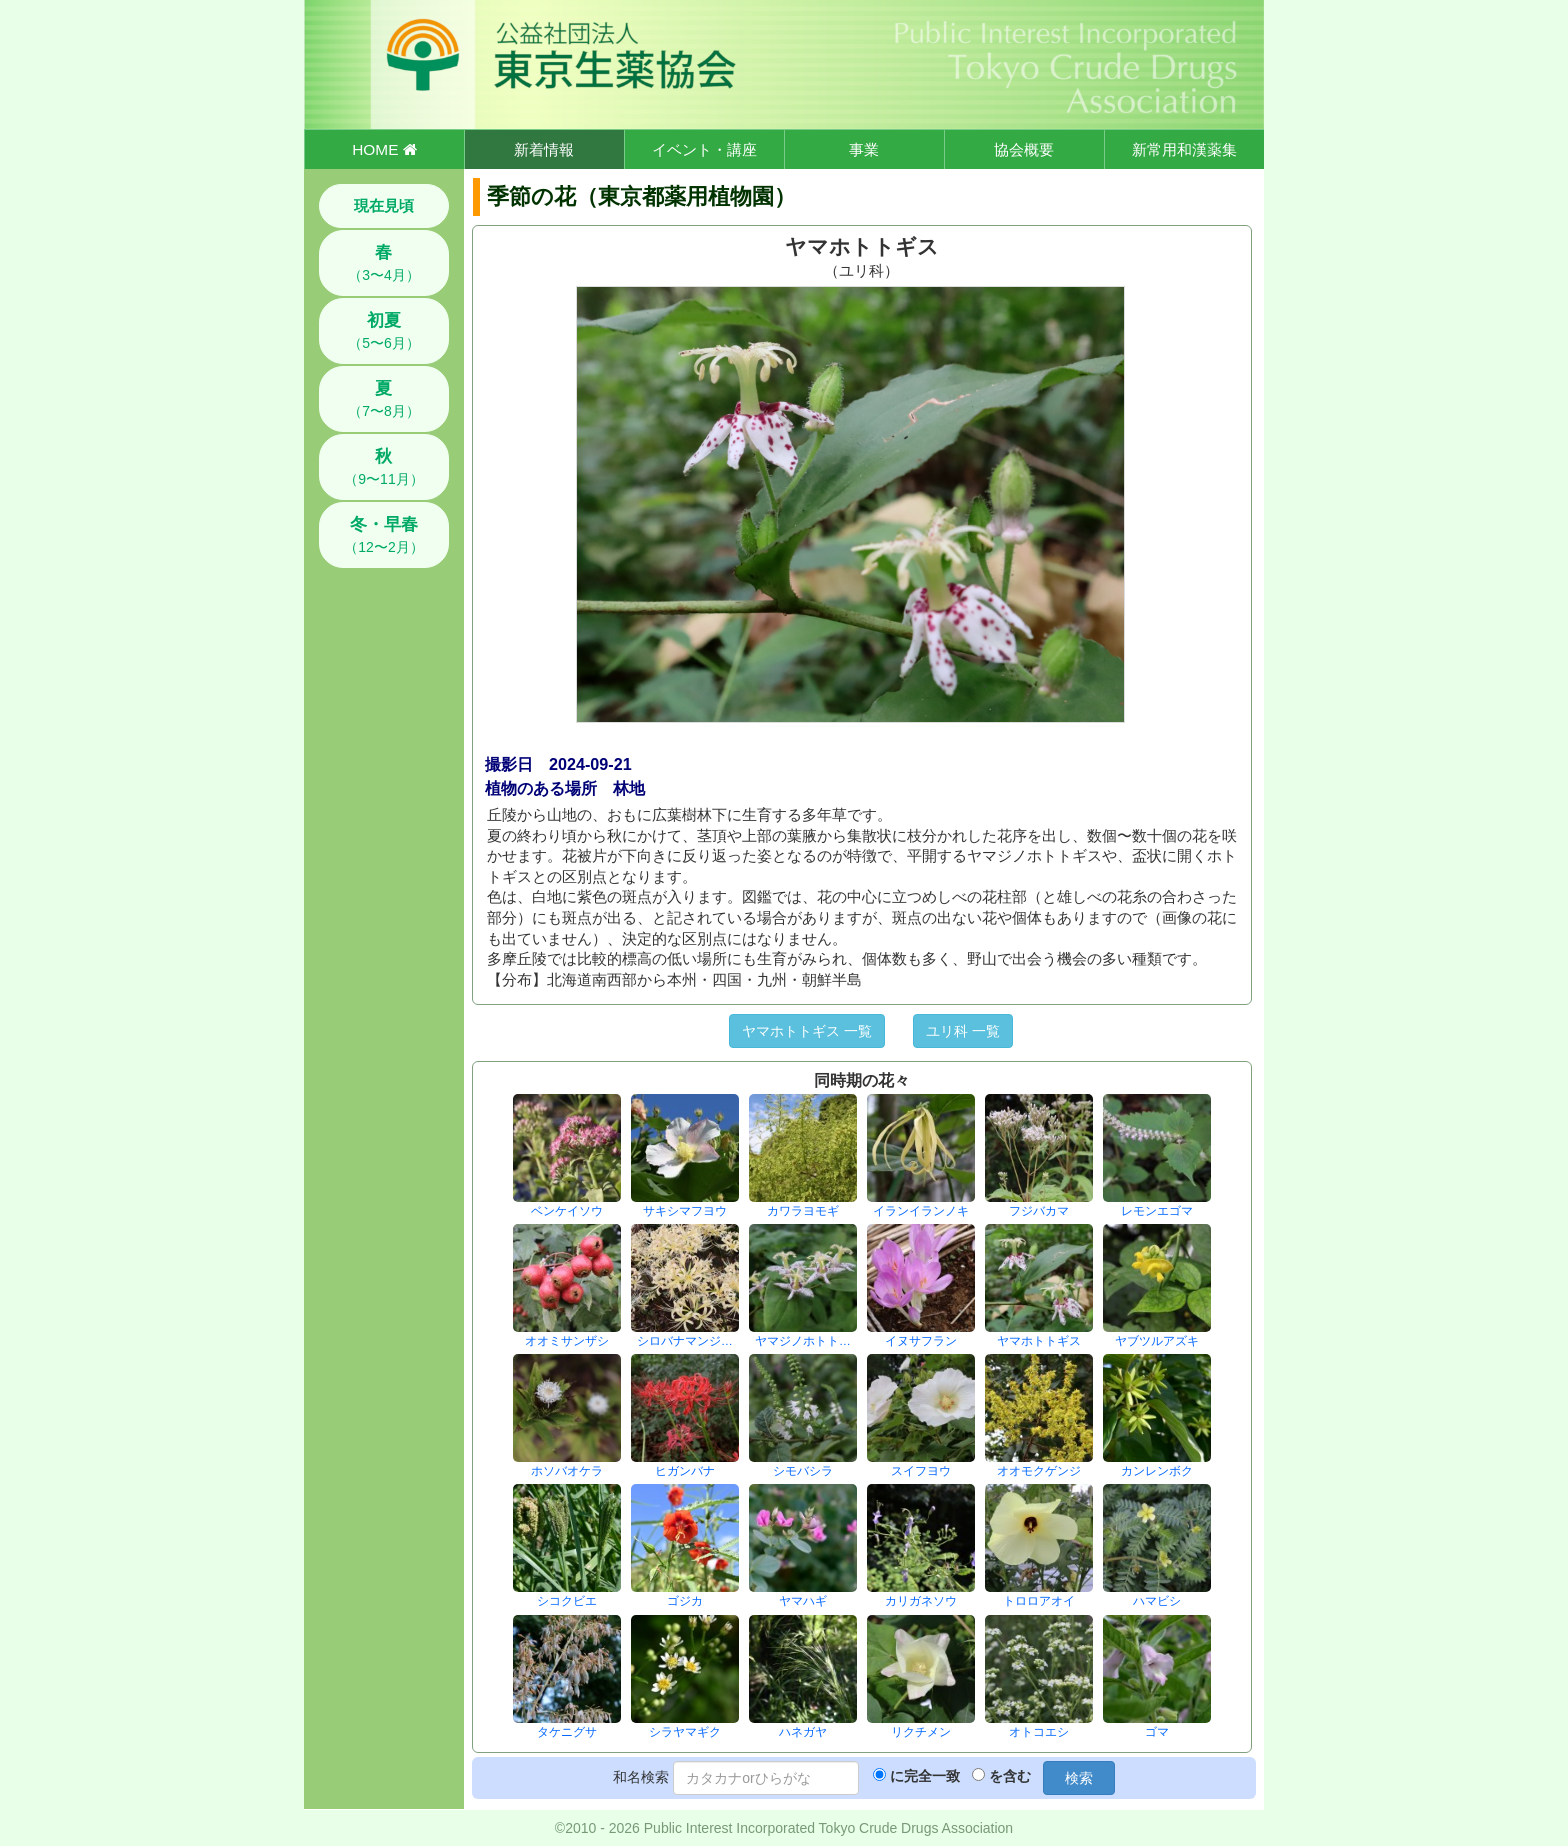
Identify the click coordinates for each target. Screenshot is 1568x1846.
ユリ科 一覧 (963, 1031)
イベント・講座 (704, 149)
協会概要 (1024, 149)
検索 (1079, 1778)
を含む (1010, 1776)
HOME (384, 149)
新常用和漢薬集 (1184, 149)
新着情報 (544, 149)
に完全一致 (925, 1776)
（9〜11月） (383, 467)
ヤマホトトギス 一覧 (807, 1031)
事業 (864, 149)
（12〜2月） (383, 535)
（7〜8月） (384, 399)
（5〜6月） (384, 331)
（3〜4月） (384, 263)
